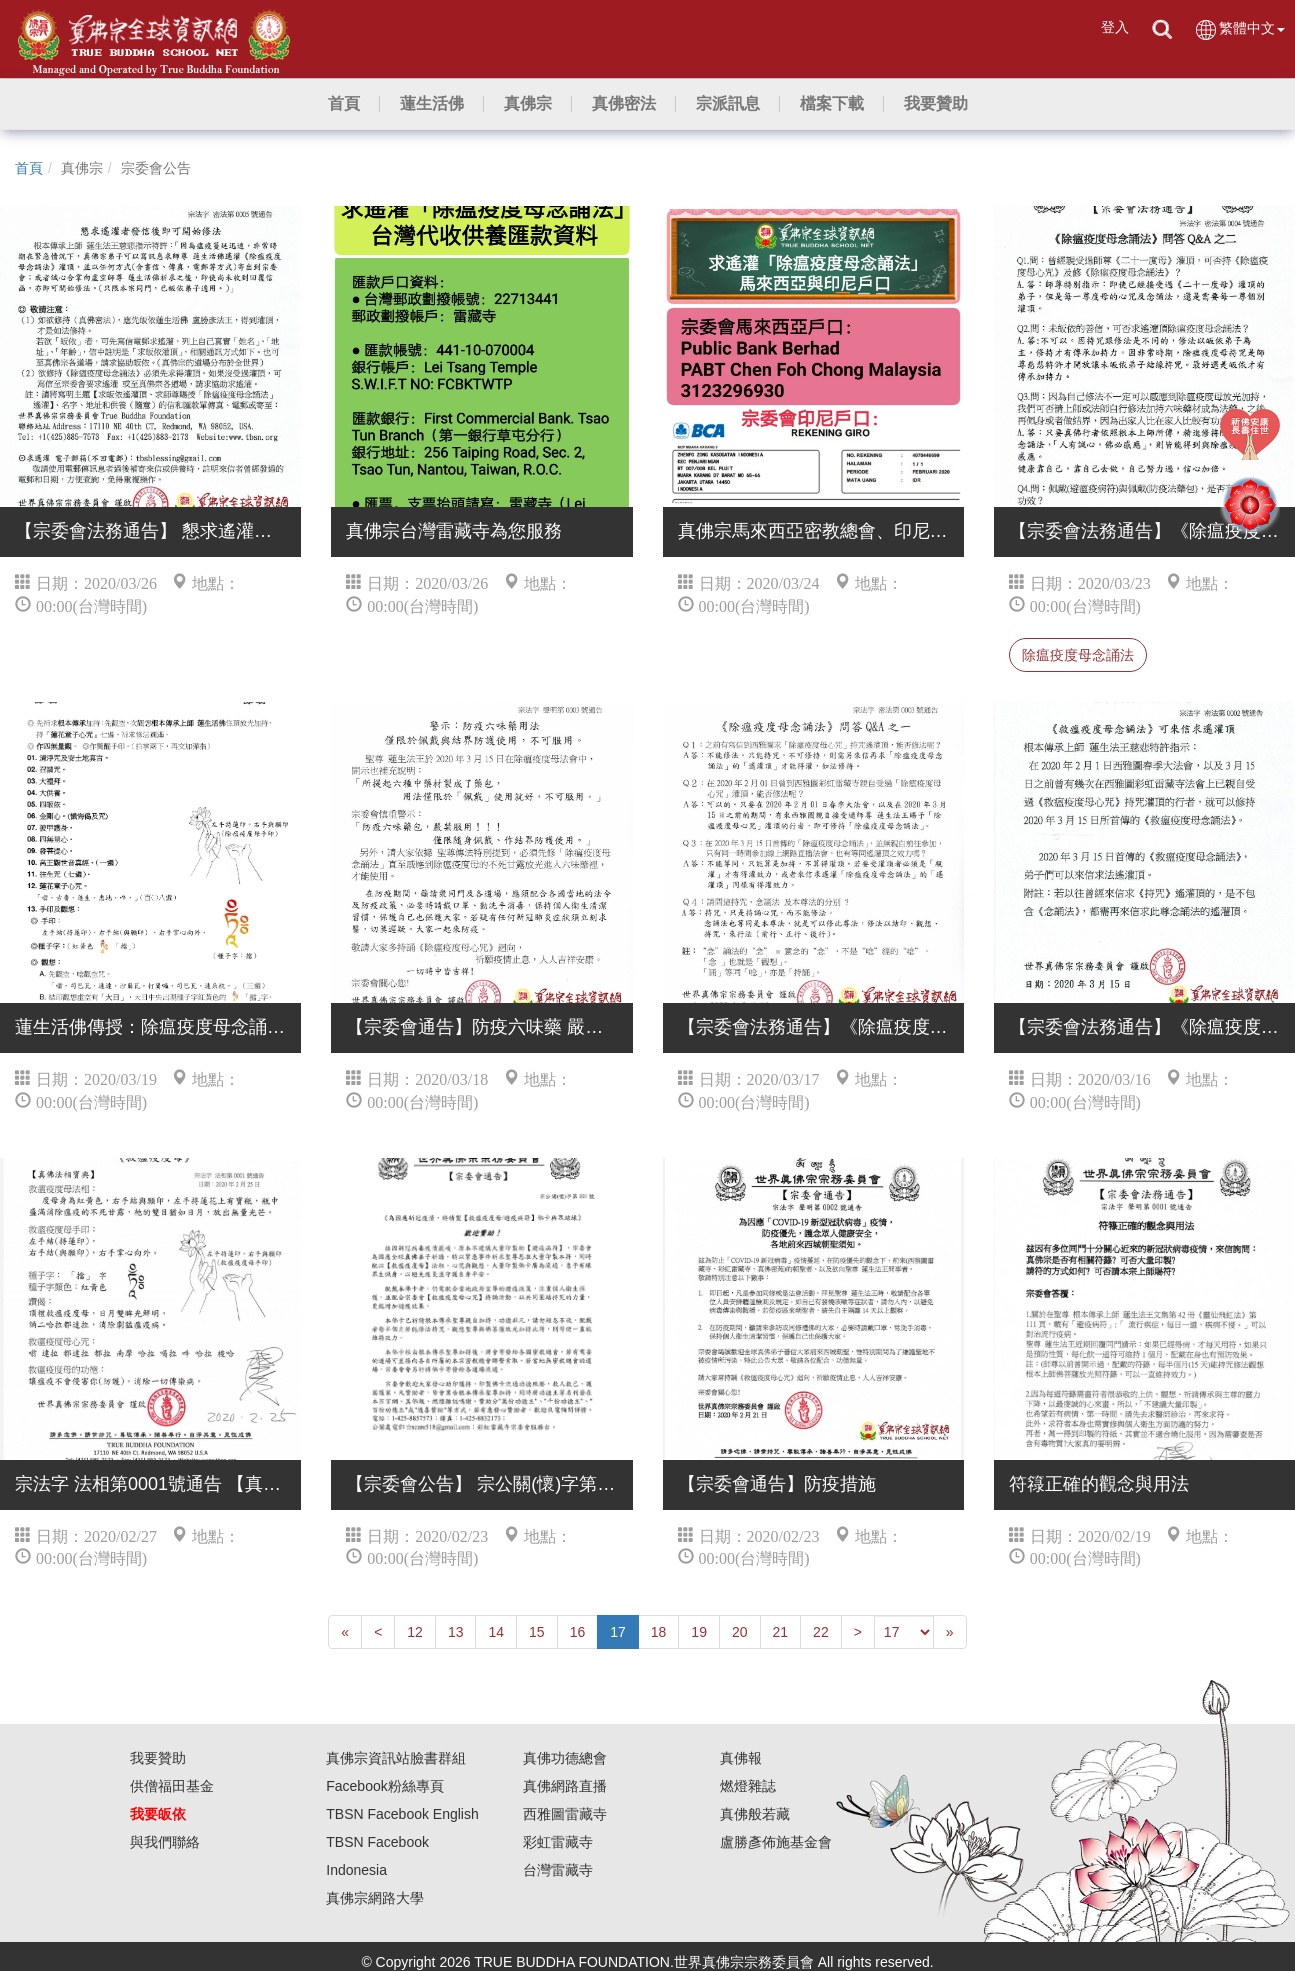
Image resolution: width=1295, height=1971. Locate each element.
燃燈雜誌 (748, 1786)
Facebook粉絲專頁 (384, 1786)
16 (578, 1632)
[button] (432, 104)
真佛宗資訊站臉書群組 (396, 1758)
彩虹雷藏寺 (558, 1842)
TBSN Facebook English (402, 1814)
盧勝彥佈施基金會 (776, 1842)
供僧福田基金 (172, 1786)
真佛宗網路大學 (375, 1898)
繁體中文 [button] (1239, 29)
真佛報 (741, 1758)
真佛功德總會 (565, 1758)
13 (456, 1632)
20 (740, 1632)
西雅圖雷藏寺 (565, 1814)
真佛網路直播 (565, 1786)
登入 (1115, 27)
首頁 (29, 168)
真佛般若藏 (755, 1814)
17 (618, 1632)
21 (781, 1632)
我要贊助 (158, 1758)
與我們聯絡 (165, 1842)
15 (537, 1632)
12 (415, 1632)
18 (659, 1632)
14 (496, 1632)
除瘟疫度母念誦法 (1078, 655)
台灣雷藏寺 (558, 1870)
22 (821, 1632)
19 (699, 1632)
